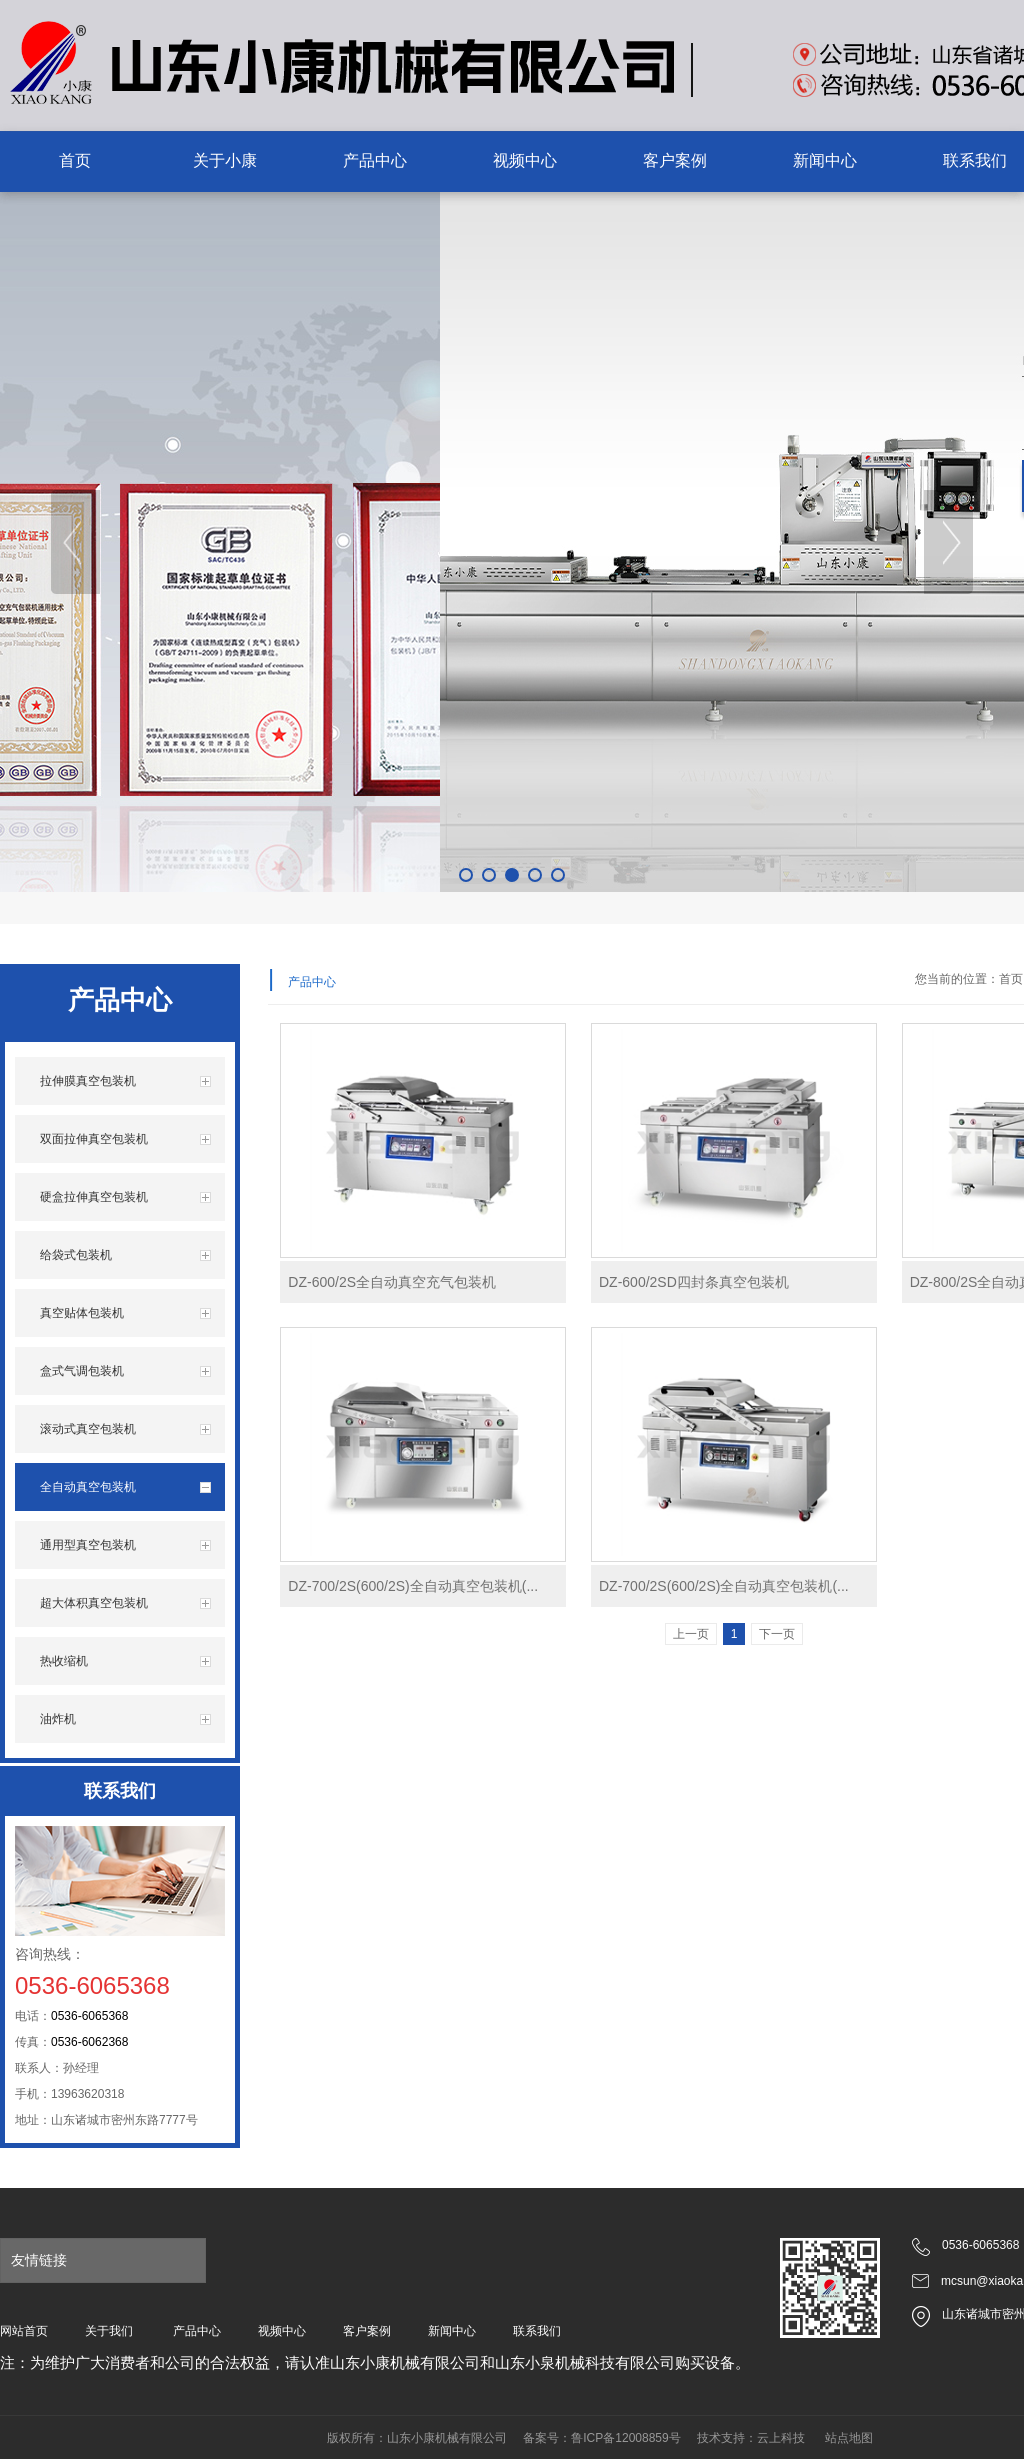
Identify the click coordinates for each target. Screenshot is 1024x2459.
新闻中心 (452, 2331)
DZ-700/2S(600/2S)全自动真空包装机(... (413, 1586)
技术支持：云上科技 (751, 2438)
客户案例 (367, 2331)
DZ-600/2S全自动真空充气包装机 (392, 1282)
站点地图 (849, 2438)
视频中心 (282, 2331)
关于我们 (109, 2331)
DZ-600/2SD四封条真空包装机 (694, 1282)
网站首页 (24, 2331)
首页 (1011, 979)
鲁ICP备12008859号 (625, 2438)
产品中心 (197, 2331)
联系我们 (537, 2331)
